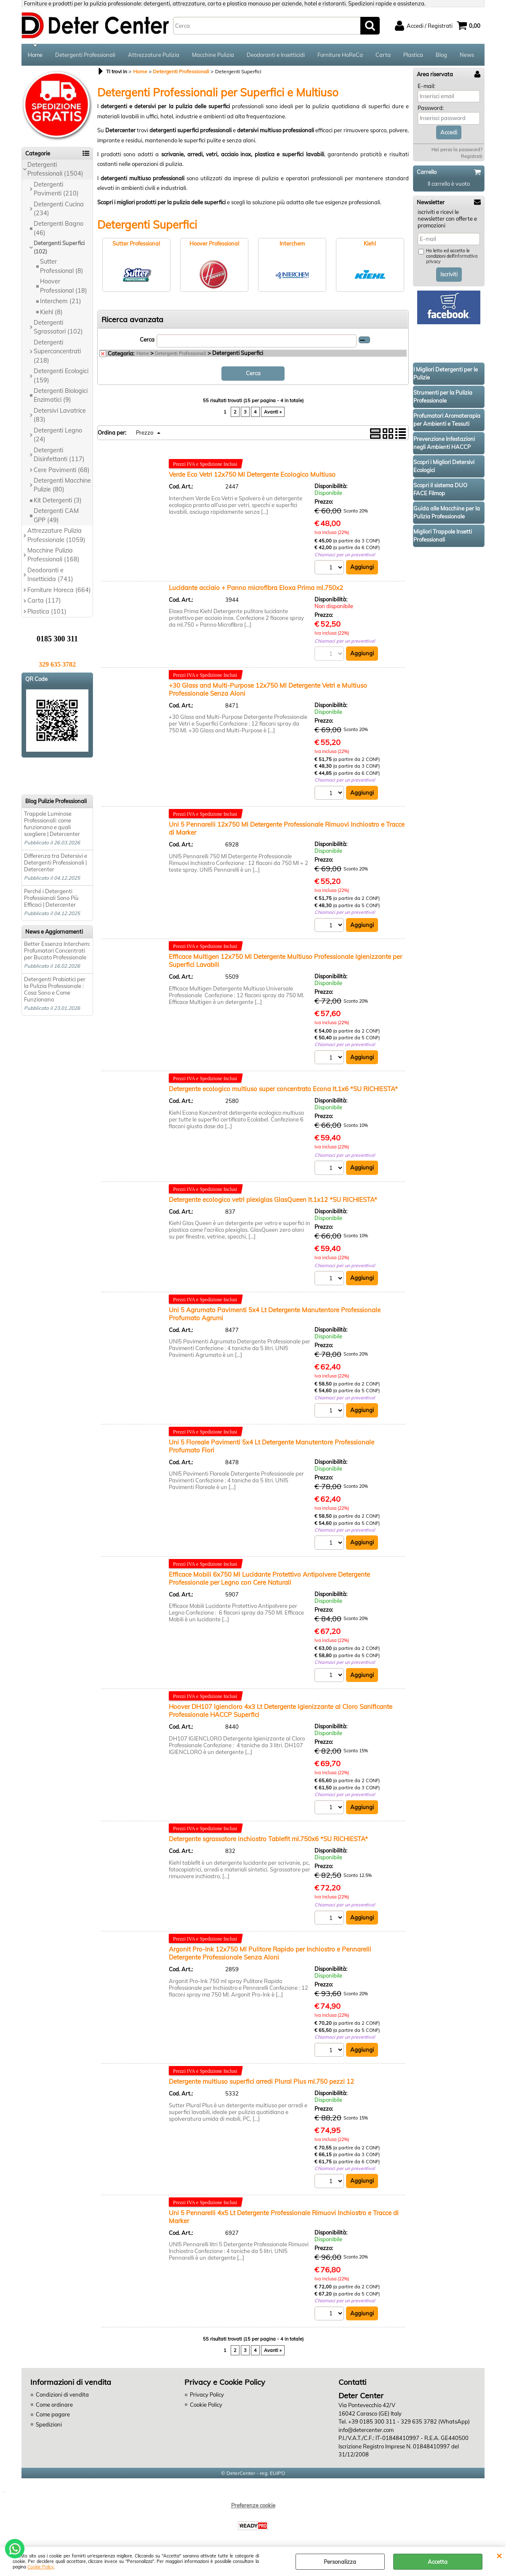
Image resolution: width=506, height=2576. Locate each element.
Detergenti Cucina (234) (59, 208)
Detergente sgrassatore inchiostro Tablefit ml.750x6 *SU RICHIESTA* (268, 1839)
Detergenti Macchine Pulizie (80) (62, 485)
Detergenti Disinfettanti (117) (59, 454)
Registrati (471, 156)
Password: (431, 107)
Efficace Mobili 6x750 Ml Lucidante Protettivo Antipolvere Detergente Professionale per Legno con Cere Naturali (269, 1578)
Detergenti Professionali (85, 54)
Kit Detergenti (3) (58, 500)
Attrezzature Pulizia (153, 54)
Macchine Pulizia (213, 54)
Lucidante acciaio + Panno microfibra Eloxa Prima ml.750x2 (256, 588)
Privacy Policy (207, 2394)
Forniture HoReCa (340, 54)
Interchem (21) (60, 301)
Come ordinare (54, 2404)
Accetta (437, 2561)
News (467, 54)
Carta (383, 54)
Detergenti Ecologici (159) (61, 375)
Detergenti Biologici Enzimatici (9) (61, 395)
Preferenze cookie (253, 2505)
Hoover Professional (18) (63, 286)
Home (35, 54)
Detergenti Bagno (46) (58, 228)
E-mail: (426, 86)
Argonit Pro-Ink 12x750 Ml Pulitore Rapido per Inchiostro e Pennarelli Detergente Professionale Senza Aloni (270, 1953)
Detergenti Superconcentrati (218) (57, 351)
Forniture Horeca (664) (59, 590)
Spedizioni (49, 2424)
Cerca (147, 339)
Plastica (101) (47, 611)
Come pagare (53, 2414)
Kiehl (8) (51, 312)
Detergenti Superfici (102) (59, 247)
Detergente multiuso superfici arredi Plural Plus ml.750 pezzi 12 (261, 2081)
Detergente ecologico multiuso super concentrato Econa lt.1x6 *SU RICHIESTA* (283, 1089)
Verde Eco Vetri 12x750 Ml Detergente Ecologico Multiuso (252, 474)
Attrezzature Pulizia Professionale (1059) (56, 535)
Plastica (413, 54)
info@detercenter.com (366, 2430)
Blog (441, 54)
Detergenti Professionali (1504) (55, 169)
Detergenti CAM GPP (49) (56, 515)
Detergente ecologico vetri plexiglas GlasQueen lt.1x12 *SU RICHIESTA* (273, 1200)
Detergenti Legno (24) (58, 435)
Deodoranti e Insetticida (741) (50, 574)
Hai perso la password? (456, 149)
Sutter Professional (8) (61, 266)
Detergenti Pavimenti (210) (56, 189)
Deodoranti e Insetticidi (276, 54)
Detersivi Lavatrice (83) (60, 415)
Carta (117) (44, 600)
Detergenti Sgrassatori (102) (58, 327)
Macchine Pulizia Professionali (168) (53, 555)
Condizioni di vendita (62, 2394)
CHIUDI (499, 2555)
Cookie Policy (40, 2567)
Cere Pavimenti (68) (62, 470)
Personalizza (340, 2561)
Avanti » (273, 412)
